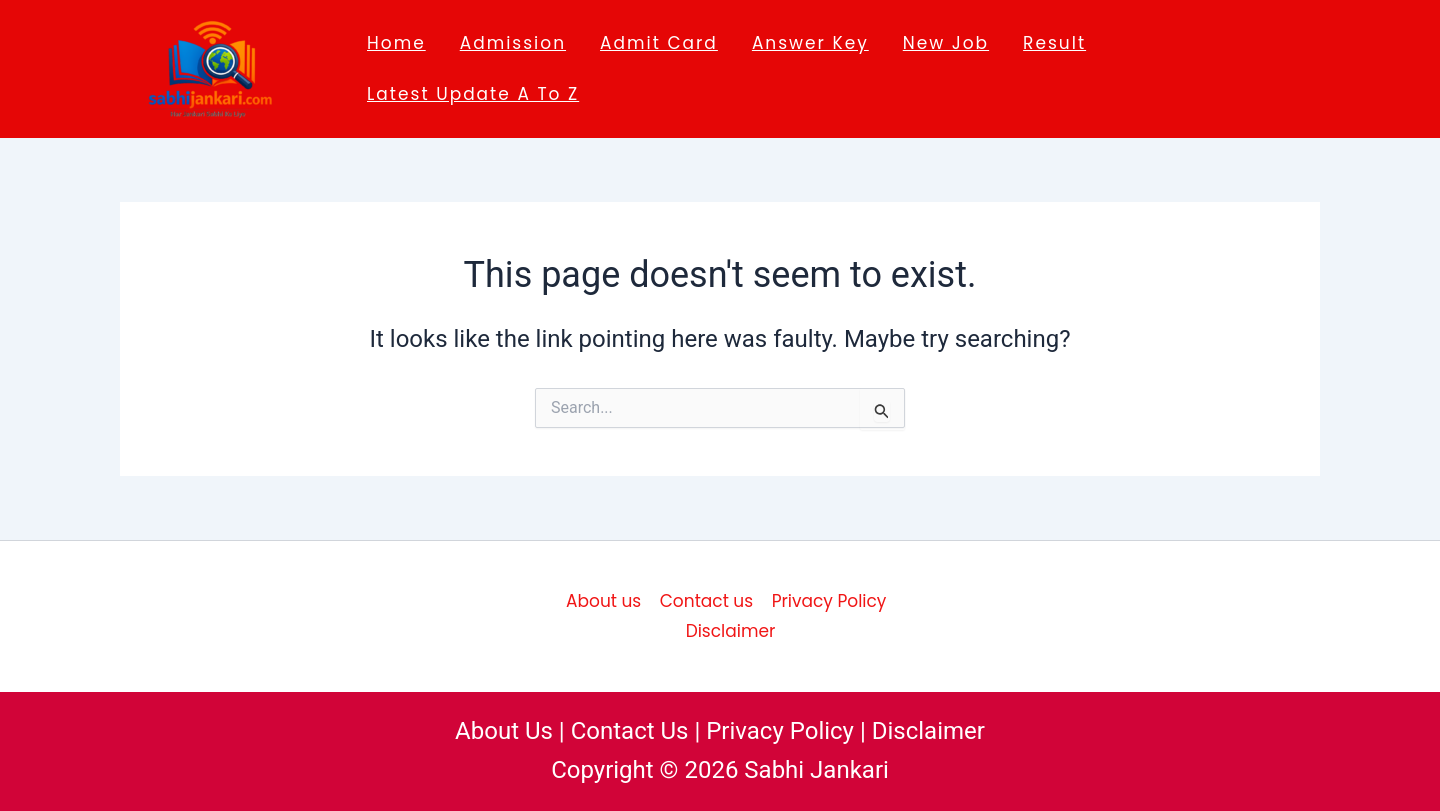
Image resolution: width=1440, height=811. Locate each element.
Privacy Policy (829, 601)
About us (603, 601)
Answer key (810, 43)
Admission (513, 43)
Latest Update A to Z (473, 94)
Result (1054, 43)
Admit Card (659, 43)
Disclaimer (731, 631)
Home (396, 43)
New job (946, 43)
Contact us (706, 601)
